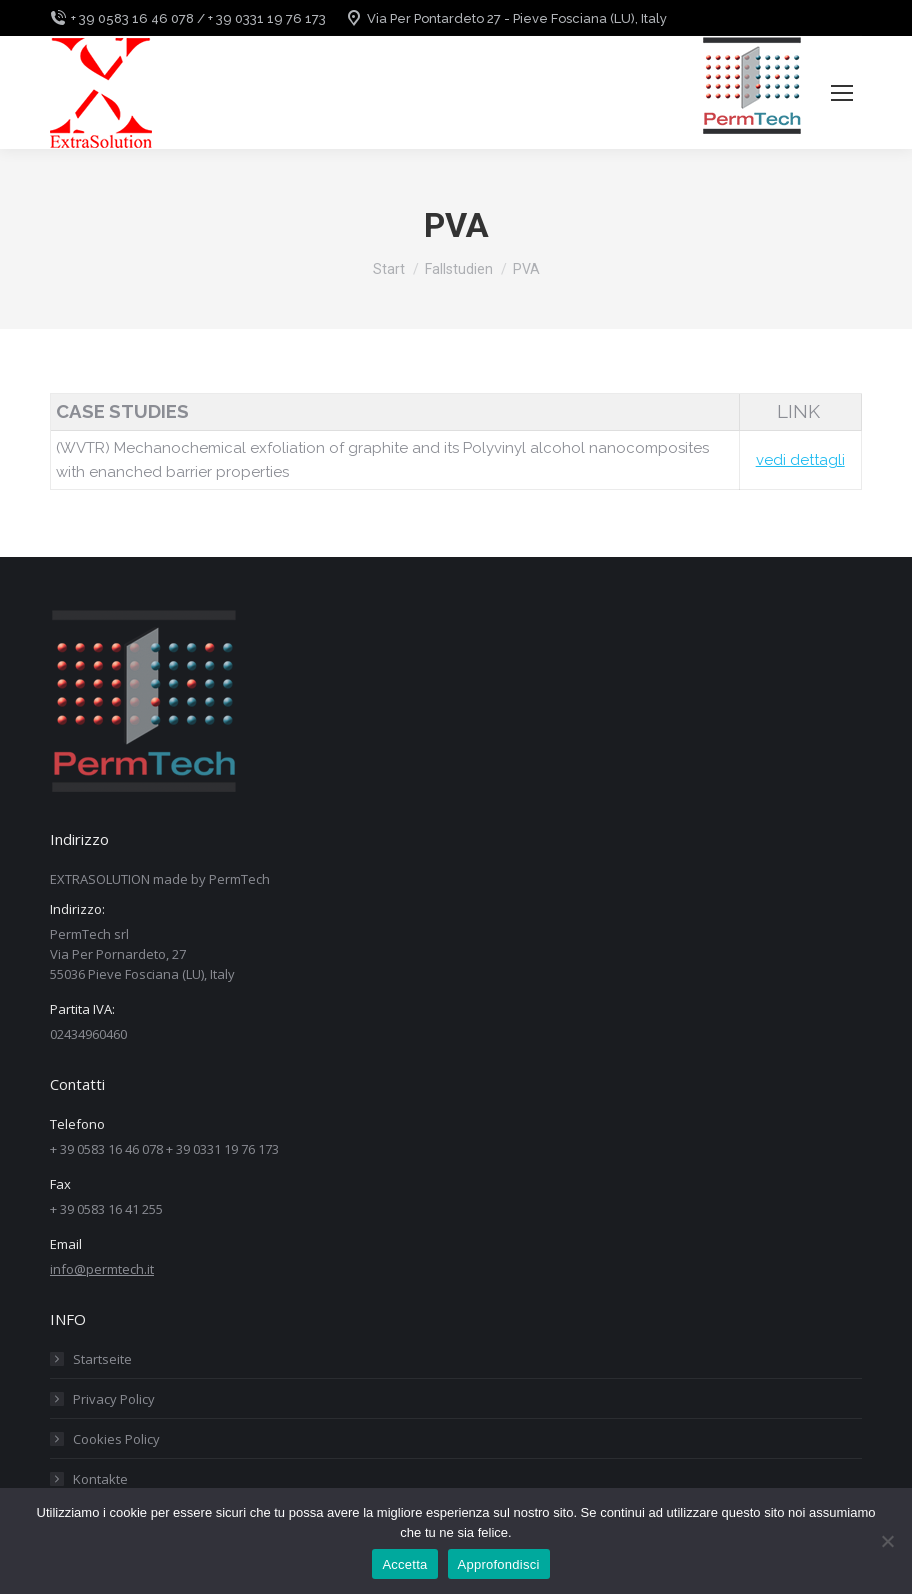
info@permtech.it (102, 1269)
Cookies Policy (116, 1439)
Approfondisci (499, 1564)
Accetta (404, 1564)
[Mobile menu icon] (842, 93)
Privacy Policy (114, 1399)
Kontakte (100, 1479)
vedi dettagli (800, 460)
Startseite (102, 1359)
